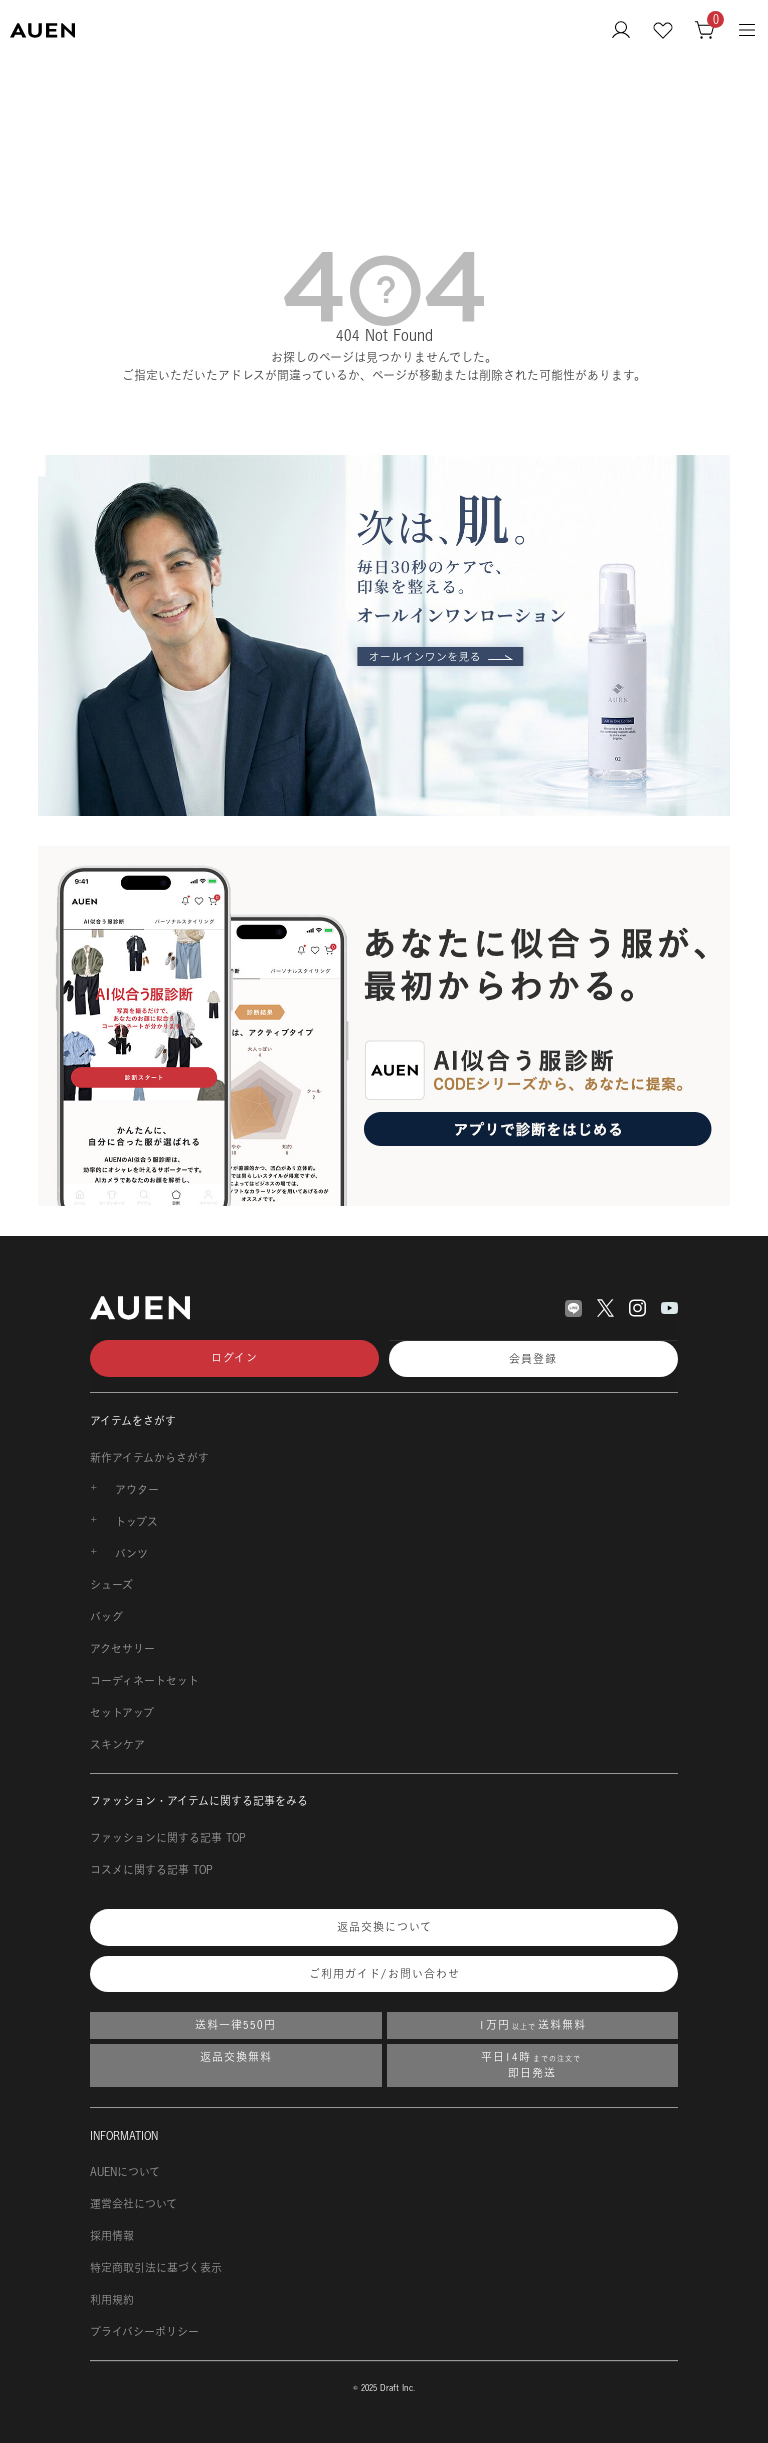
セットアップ (122, 1713)
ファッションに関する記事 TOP (168, 1838)
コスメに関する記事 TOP (151, 1870)
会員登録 (533, 1359)
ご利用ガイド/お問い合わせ (384, 1974)
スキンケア (117, 1745)
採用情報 (112, 2236)
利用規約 (112, 2300)
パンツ (131, 1554)
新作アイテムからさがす (149, 1458)
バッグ (106, 1617)
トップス (136, 1522)
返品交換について (384, 1927)
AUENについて (125, 2172)
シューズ (111, 1585)
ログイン (234, 1358)
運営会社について (133, 2204)
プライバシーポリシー (144, 2332)
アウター (137, 1490)
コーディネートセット (144, 1681)
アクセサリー (122, 1649)
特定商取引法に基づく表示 (156, 2268)
